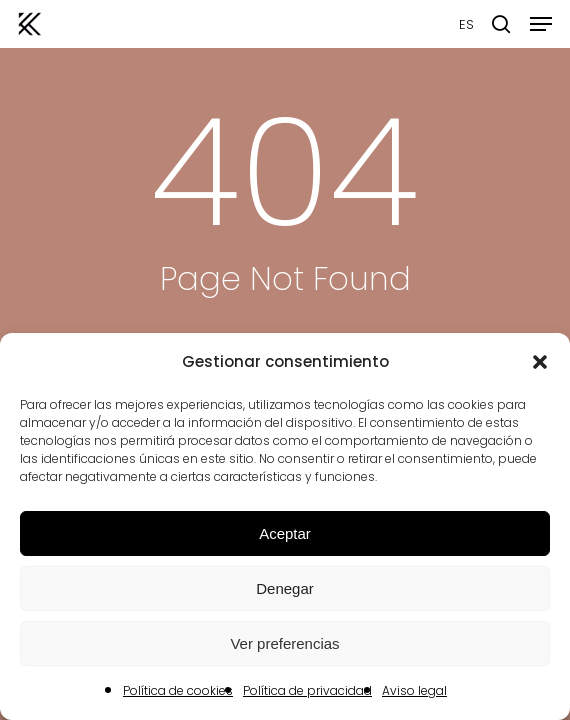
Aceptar (285, 533)
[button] (540, 362)
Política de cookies (178, 690)
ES (466, 24)
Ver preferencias (284, 643)
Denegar (285, 588)
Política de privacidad (307, 690)
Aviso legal (414, 690)
